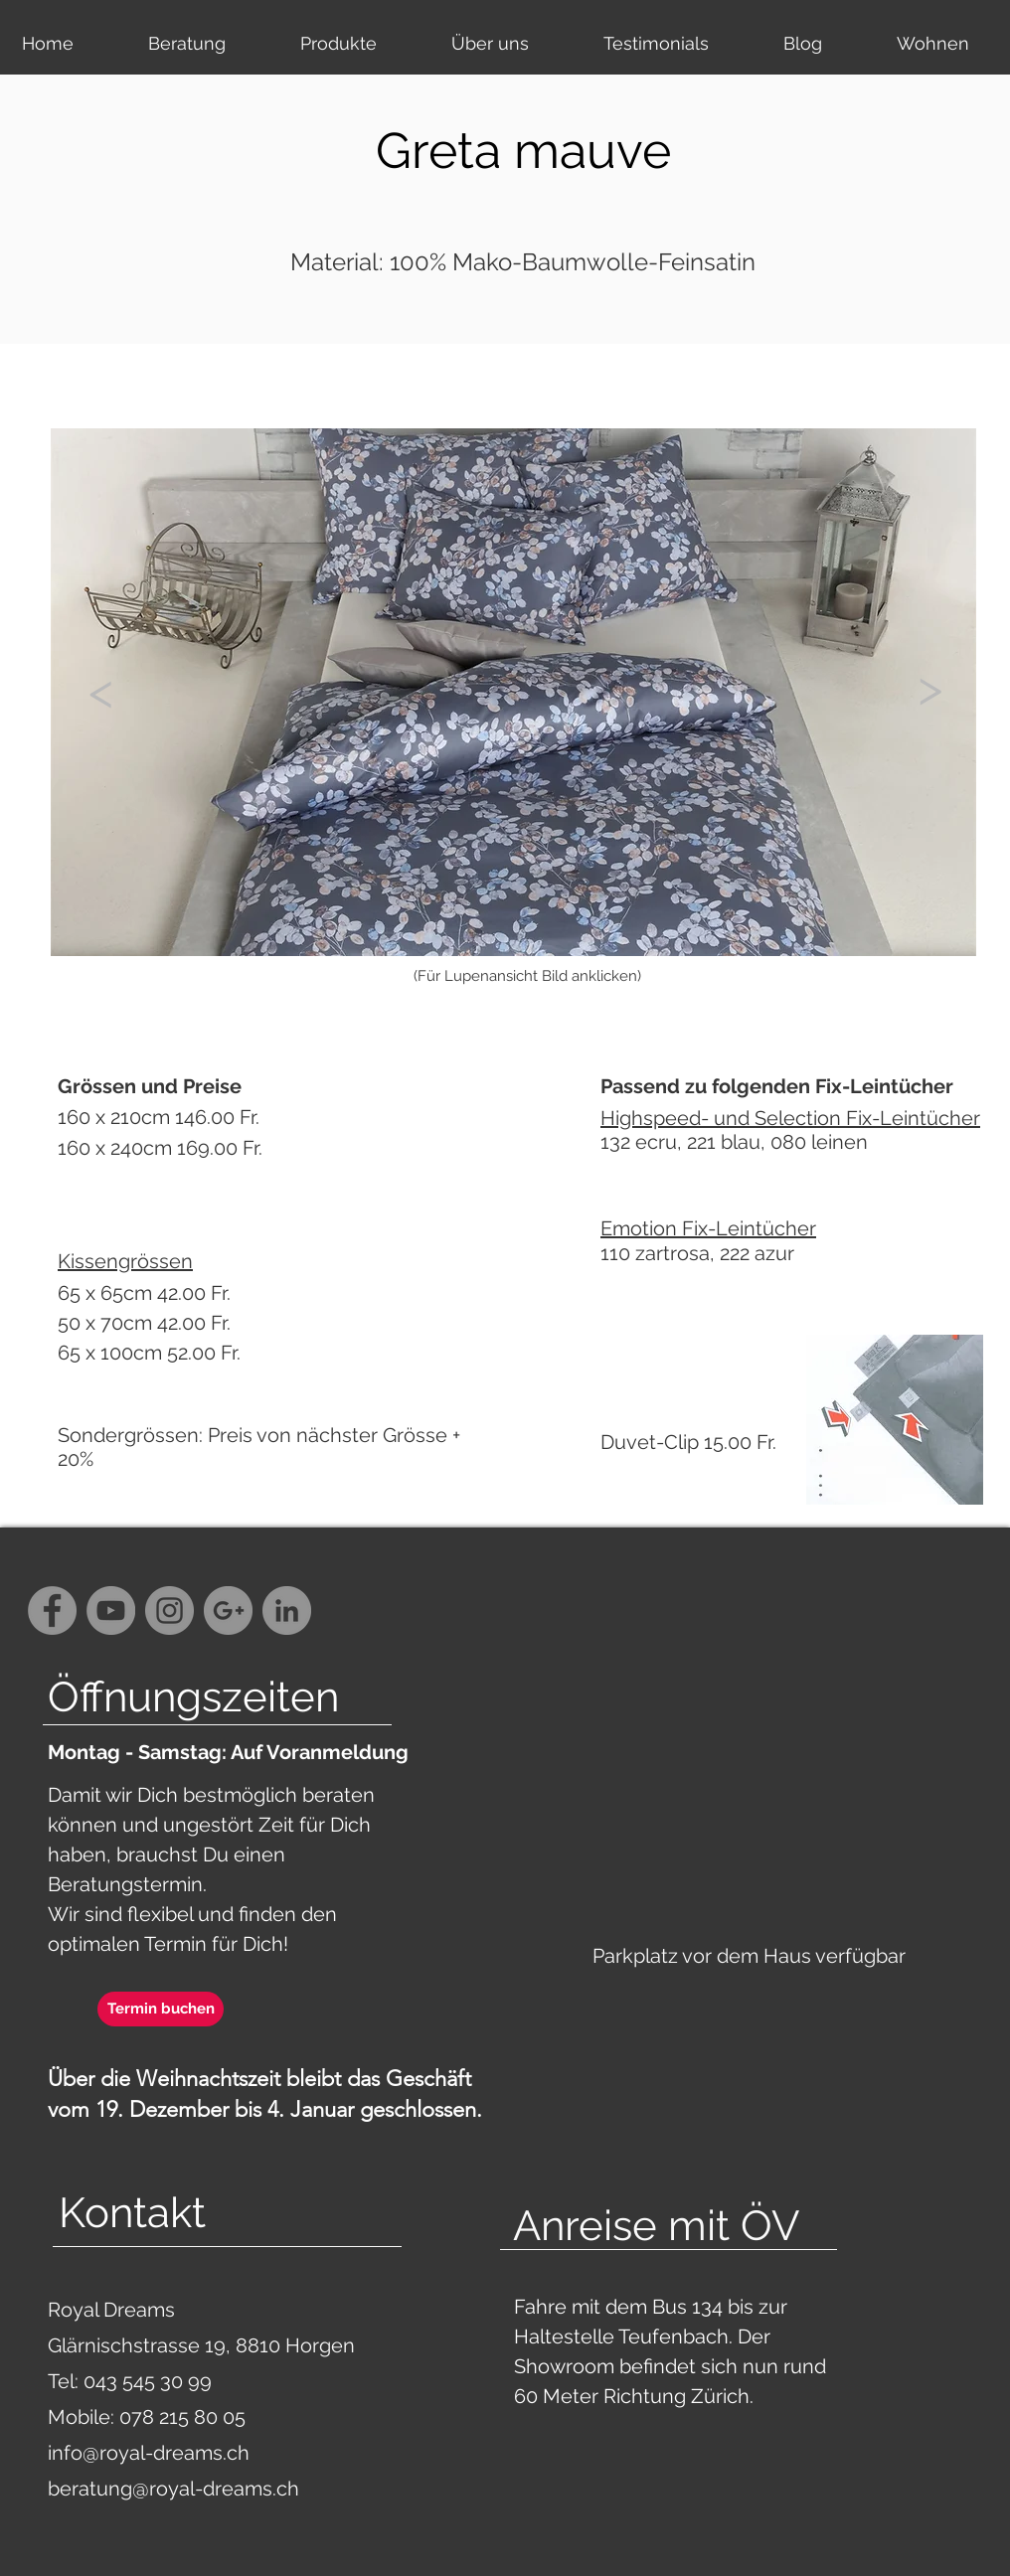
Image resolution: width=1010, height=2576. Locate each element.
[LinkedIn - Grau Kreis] (286, 1610)
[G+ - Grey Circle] (228, 1610)
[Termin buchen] (160, 2009)
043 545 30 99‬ (150, 2381)
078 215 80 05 (182, 2417)
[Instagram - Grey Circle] (169, 1610)
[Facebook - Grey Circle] (52, 1610)
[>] (929, 687)
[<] (100, 690)
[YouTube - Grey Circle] (110, 1610)
